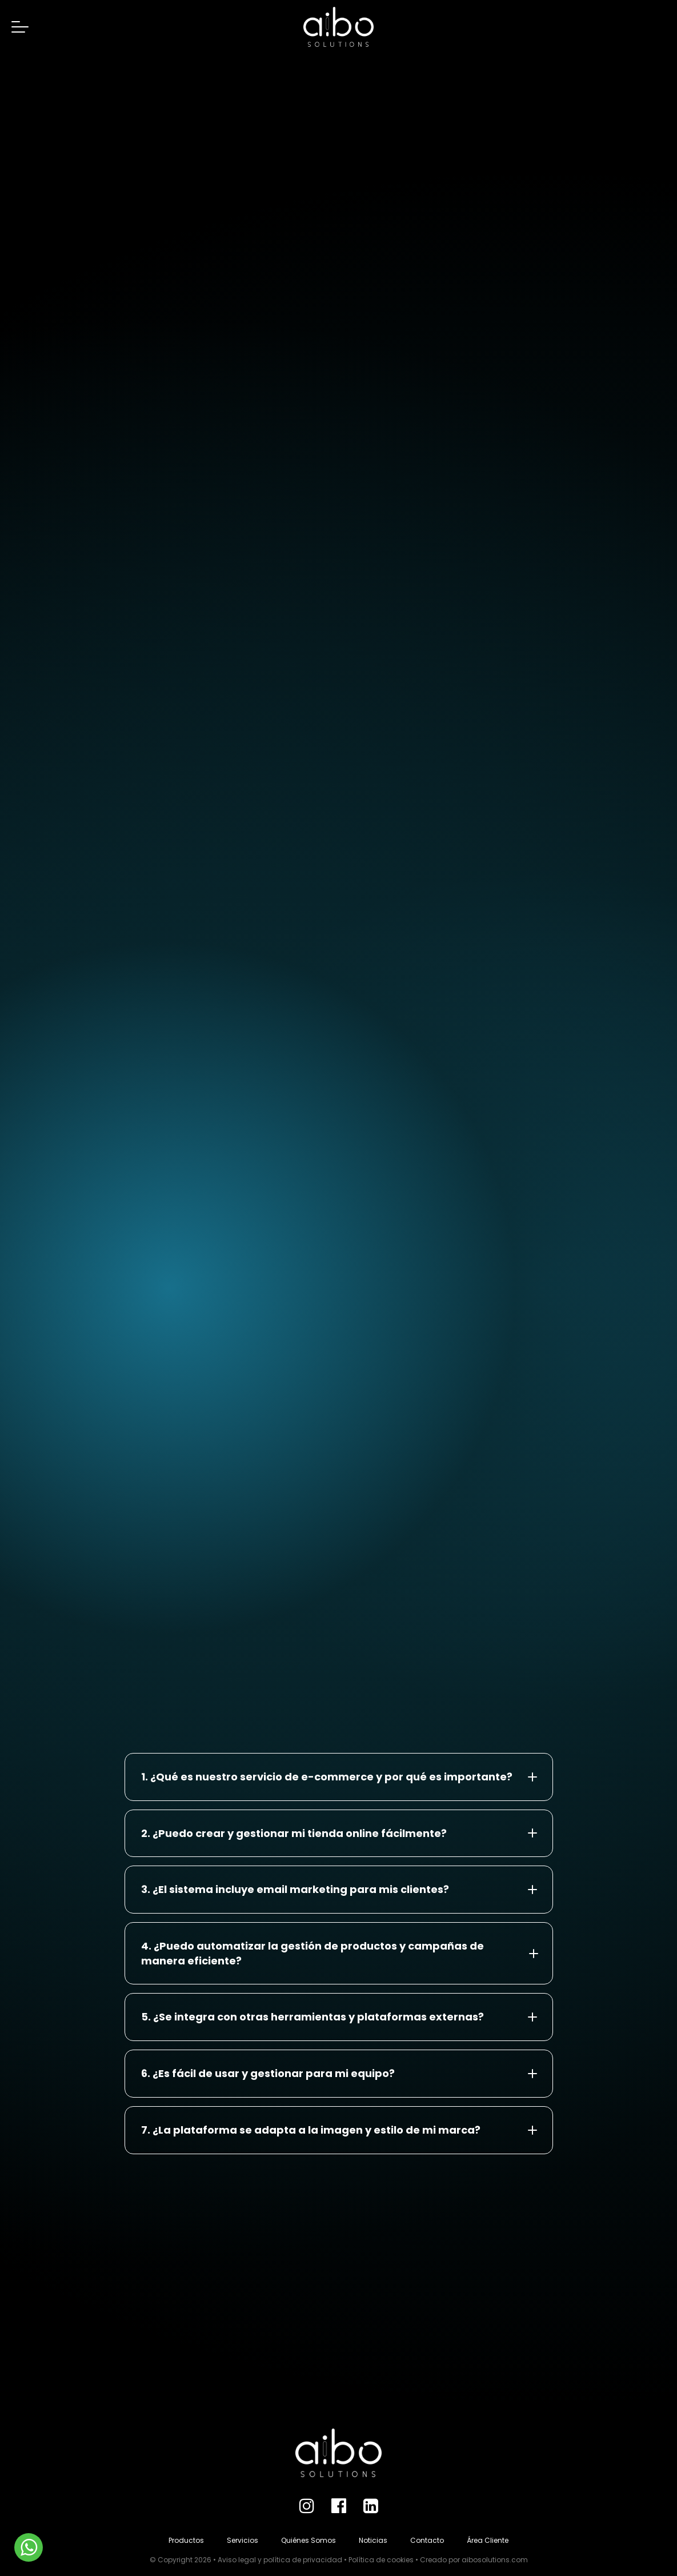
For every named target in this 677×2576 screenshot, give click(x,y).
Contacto (427, 2540)
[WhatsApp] (28, 2547)
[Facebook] (338, 2506)
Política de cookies (381, 2560)
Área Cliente (487, 2540)
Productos (186, 2540)
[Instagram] (306, 2506)
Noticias (373, 2540)
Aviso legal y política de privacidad (280, 2560)
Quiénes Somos (308, 2540)
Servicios (242, 2540)
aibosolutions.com (495, 2560)
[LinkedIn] (370, 2506)
